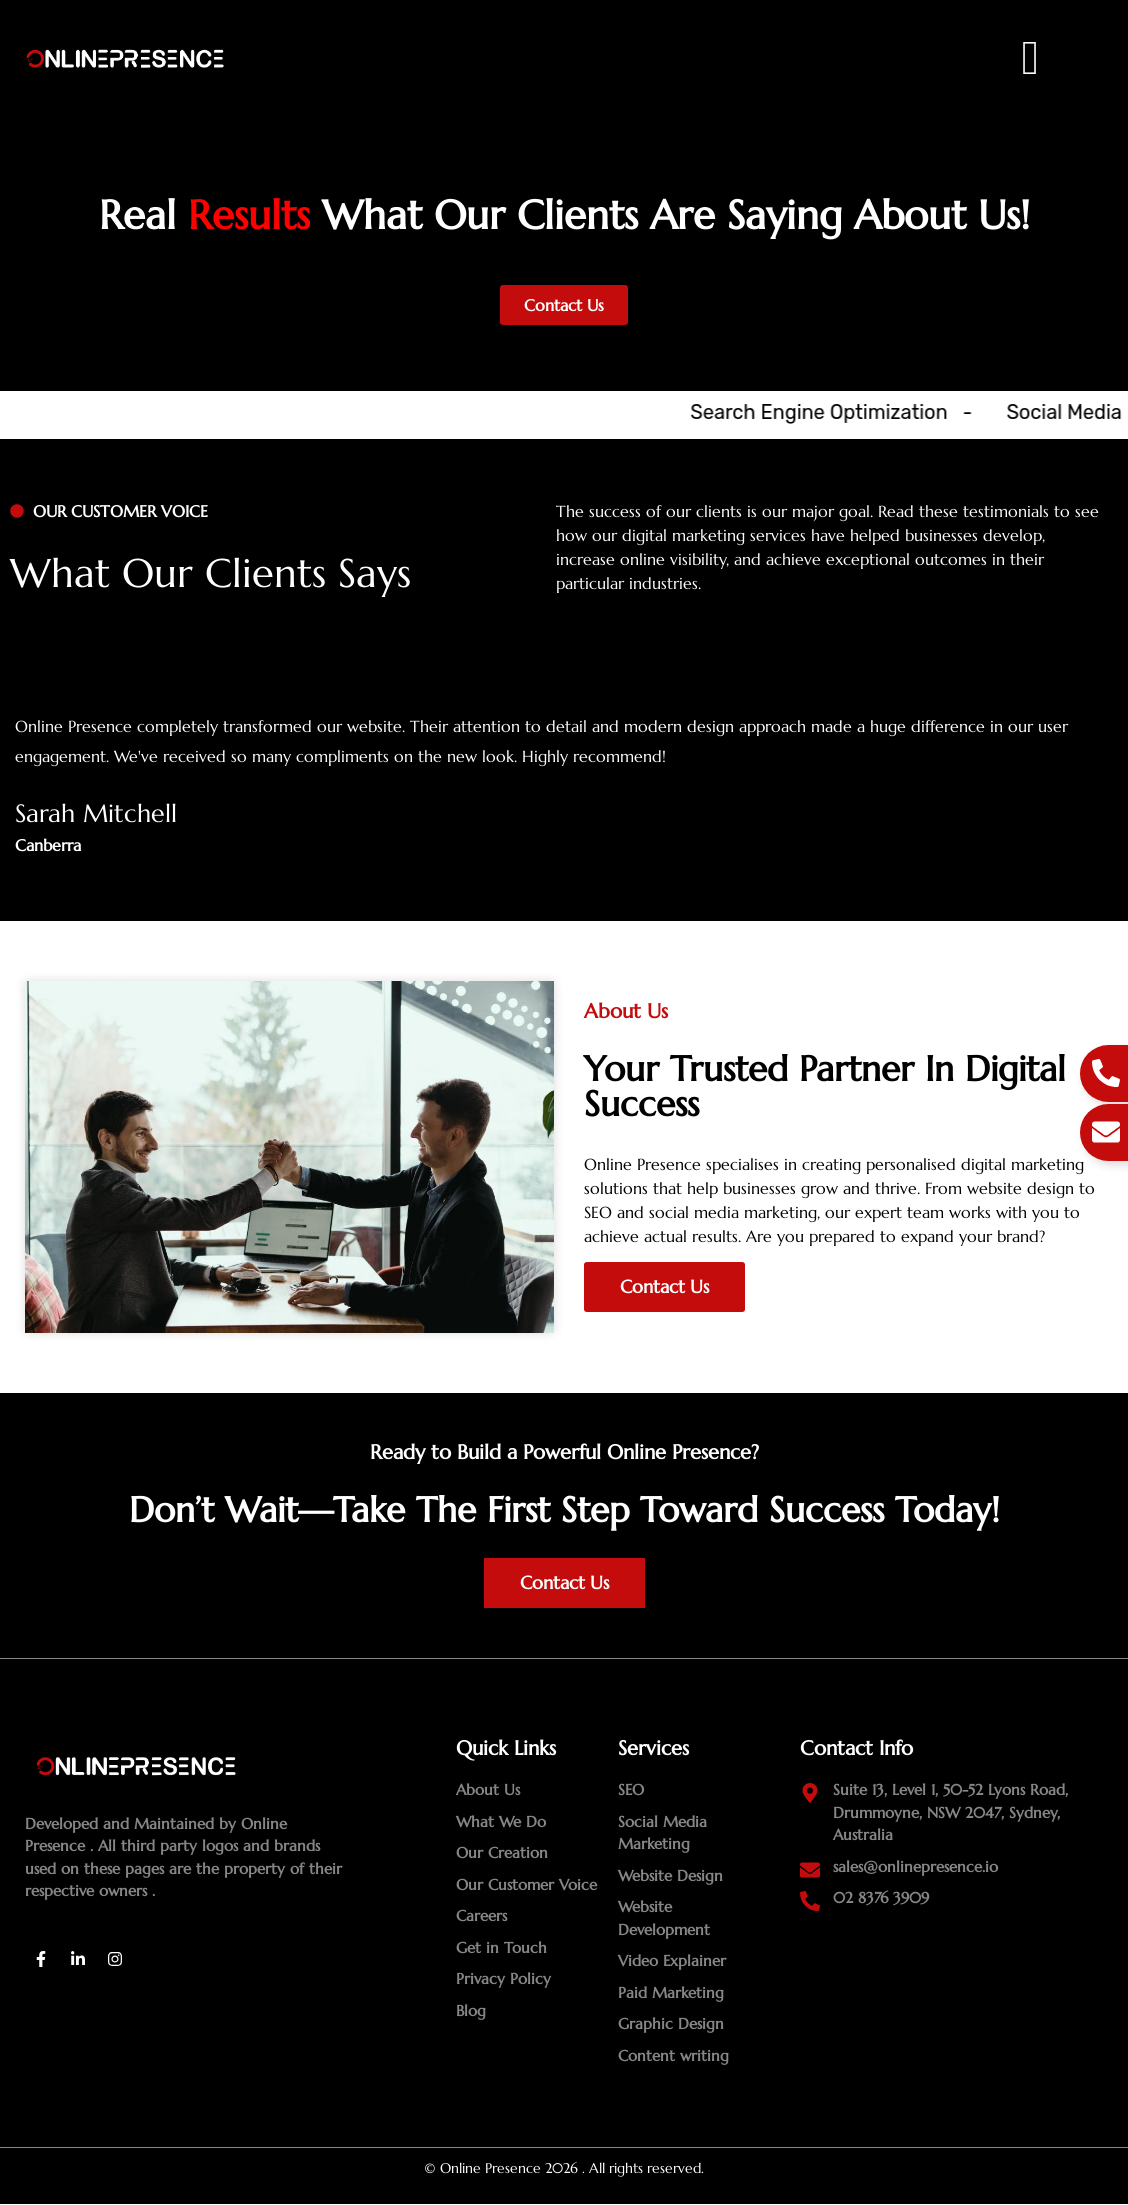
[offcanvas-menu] (1031, 58)
